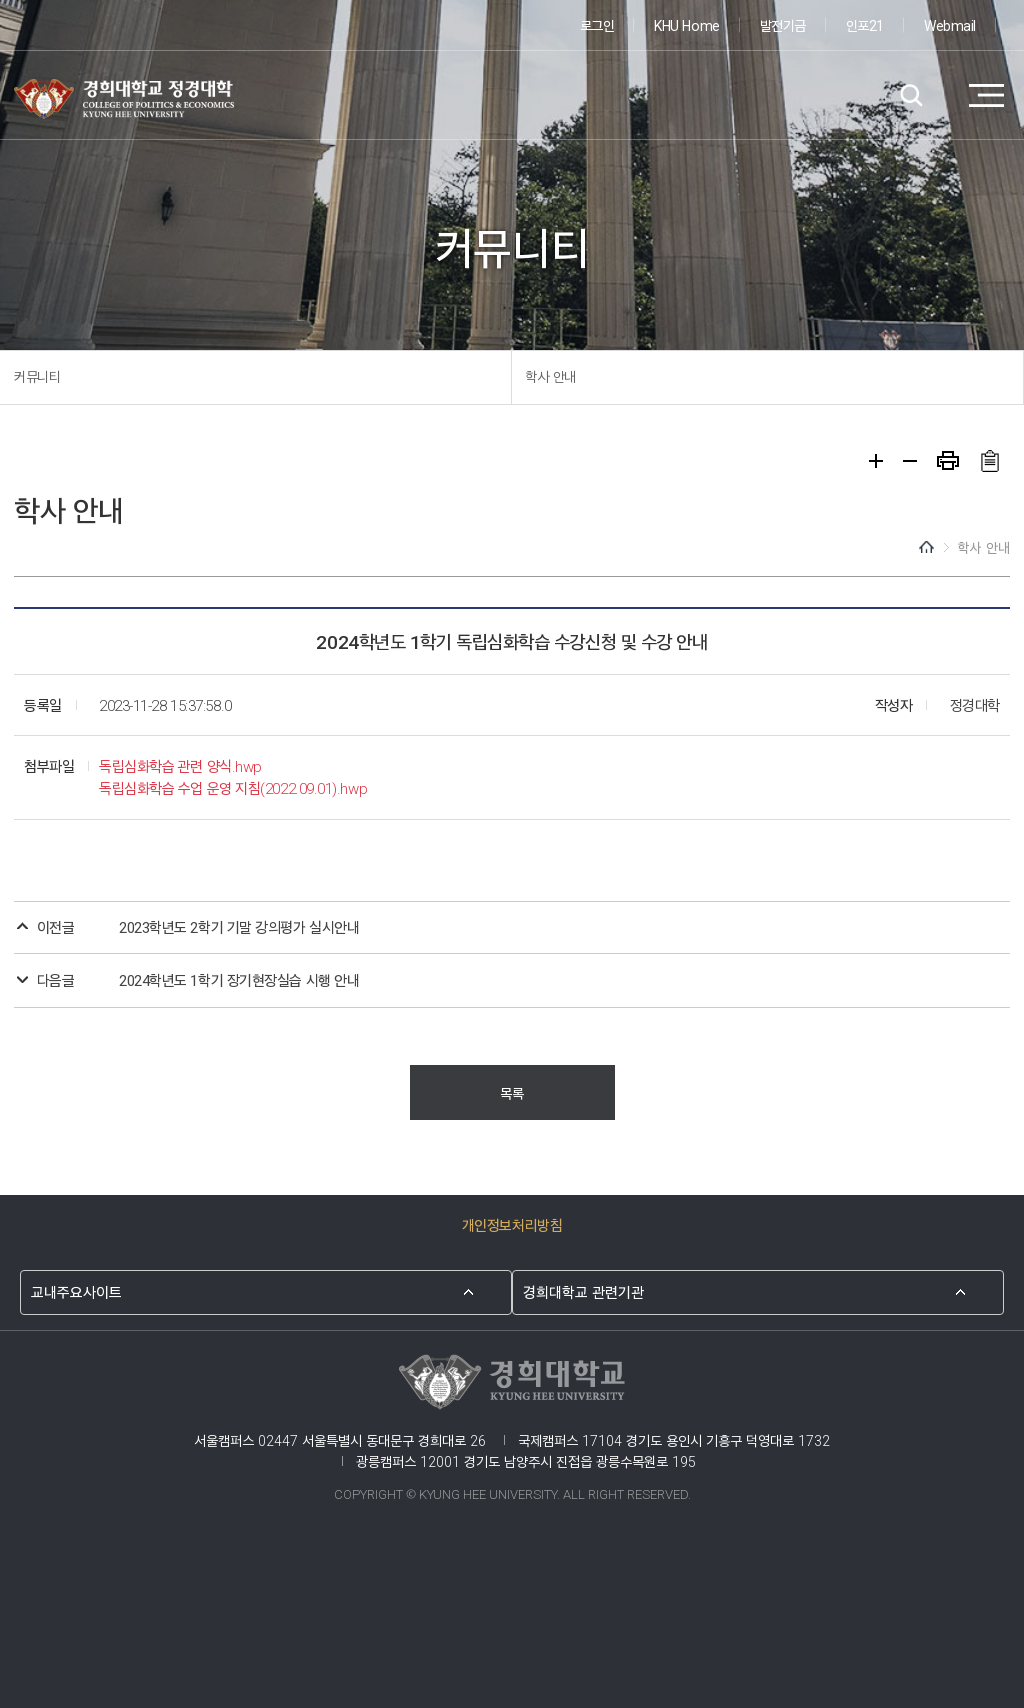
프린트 (948, 460)
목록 (511, 1092)
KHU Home (686, 24)
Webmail (950, 24)
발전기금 (783, 24)
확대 (876, 461)
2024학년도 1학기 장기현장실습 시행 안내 (239, 979)
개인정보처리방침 (512, 1224)
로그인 (597, 24)
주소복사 (989, 461)
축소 (910, 461)
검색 (911, 96)
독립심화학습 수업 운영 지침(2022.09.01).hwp (233, 788)
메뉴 (986, 96)
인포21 (865, 24)
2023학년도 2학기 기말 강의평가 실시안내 (239, 926)
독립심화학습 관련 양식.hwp (180, 766)
